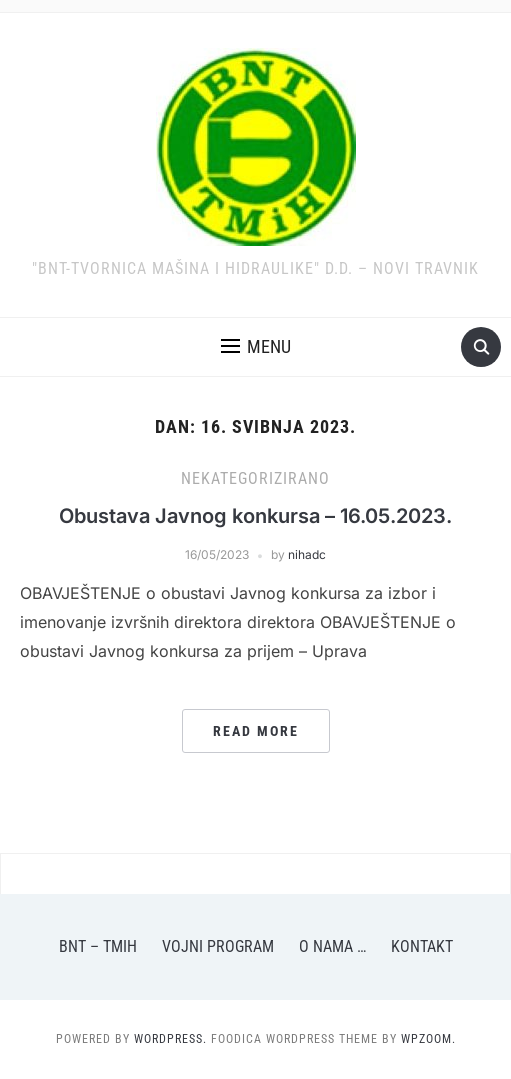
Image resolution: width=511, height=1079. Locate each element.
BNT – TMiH (98, 946)
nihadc (307, 554)
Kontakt (422, 946)
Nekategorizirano (255, 478)
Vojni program (218, 946)
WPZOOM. (428, 1039)
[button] (256, 347)
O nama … (332, 946)
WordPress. (170, 1039)
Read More (256, 731)
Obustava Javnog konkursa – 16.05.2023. (255, 516)
